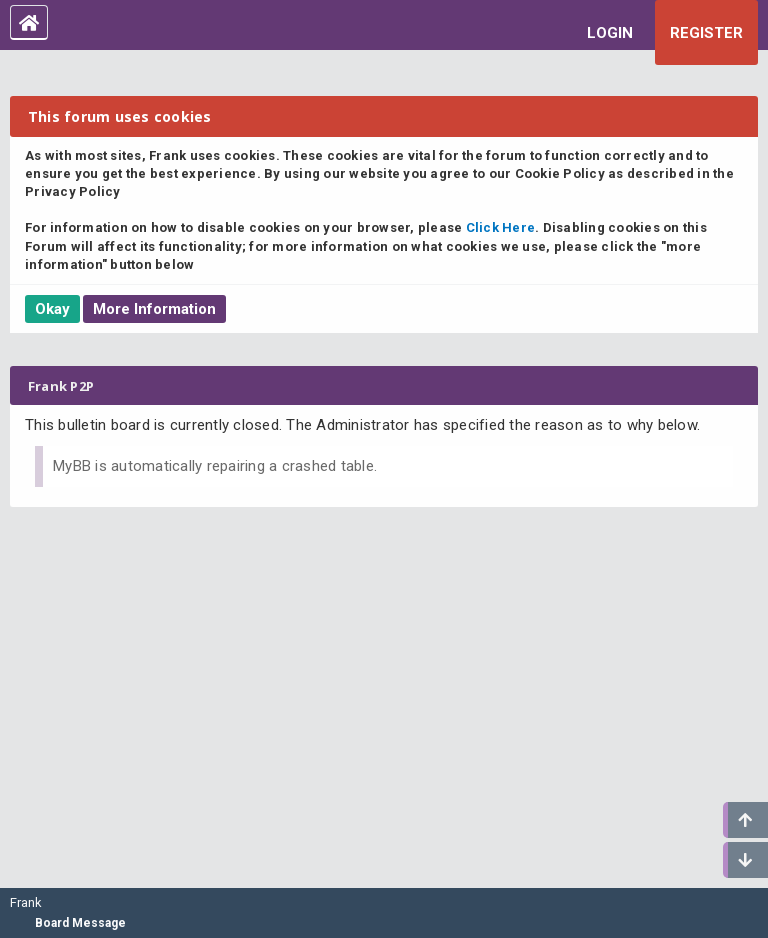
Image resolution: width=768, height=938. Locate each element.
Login (610, 33)
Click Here (501, 227)
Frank (26, 902)
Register (706, 33)
